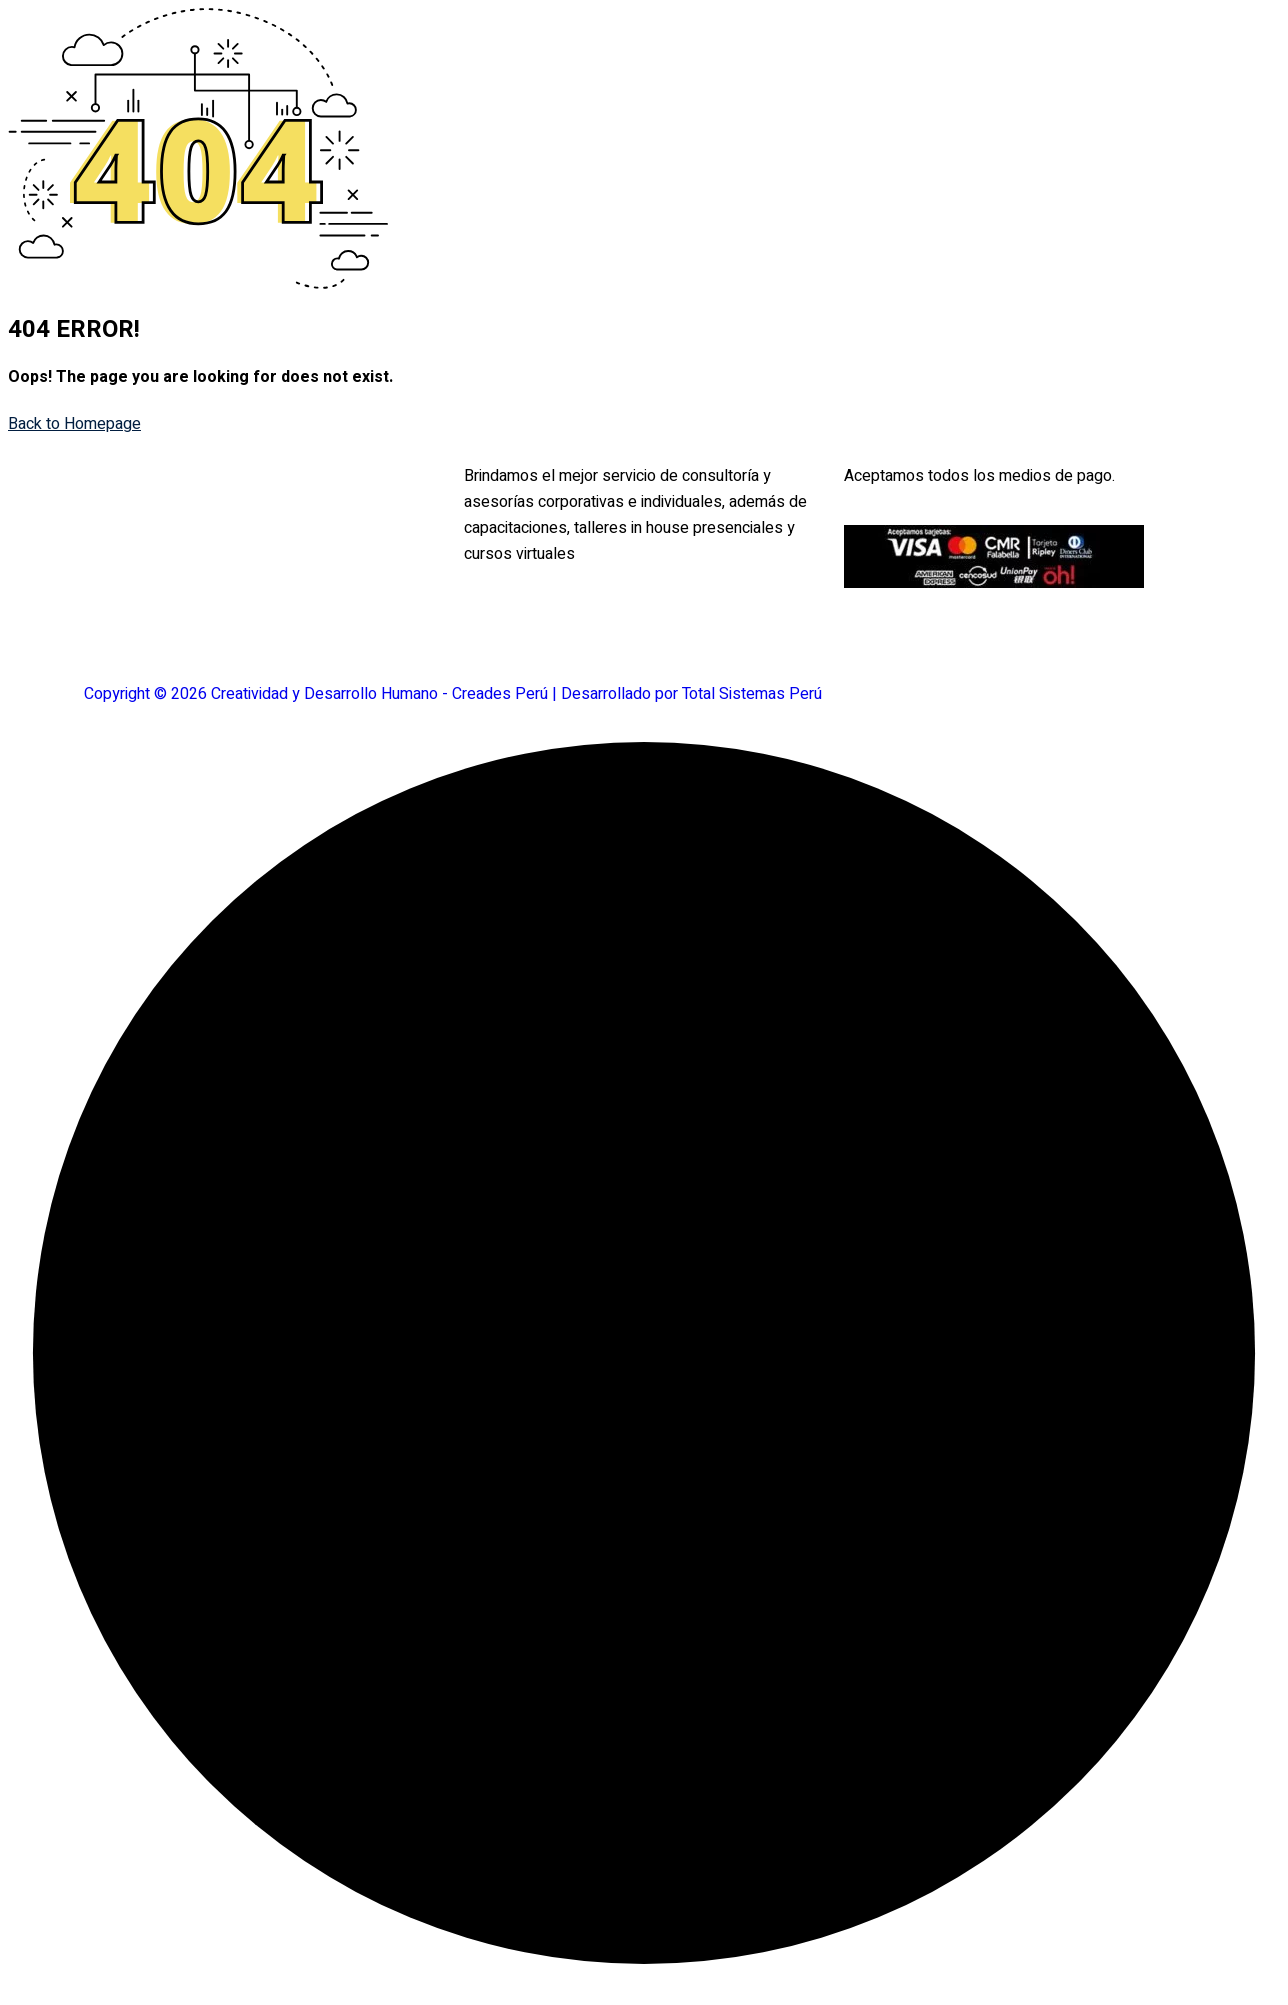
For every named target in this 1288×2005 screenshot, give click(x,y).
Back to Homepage (74, 424)
